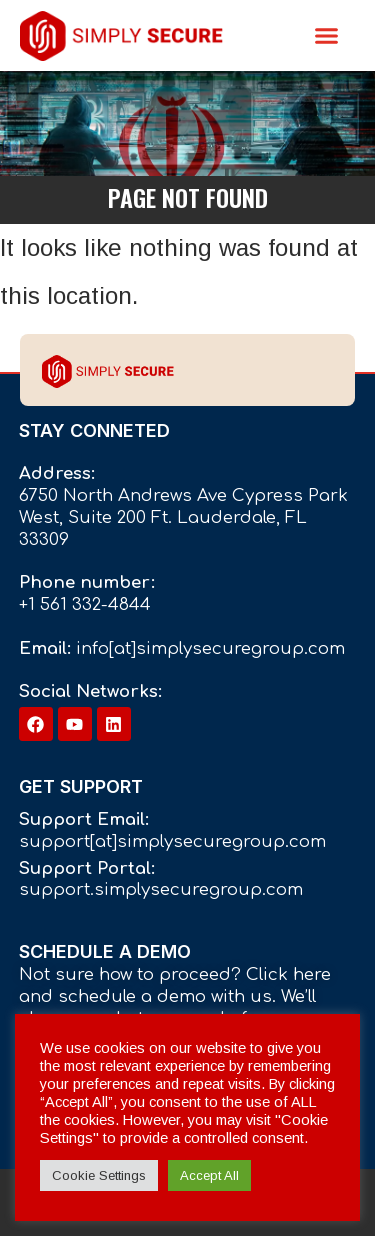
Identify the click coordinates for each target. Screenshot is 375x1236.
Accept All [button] (209, 1175)
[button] (327, 36)
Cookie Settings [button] (99, 1175)
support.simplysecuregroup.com (161, 889)
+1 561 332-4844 (85, 604)
